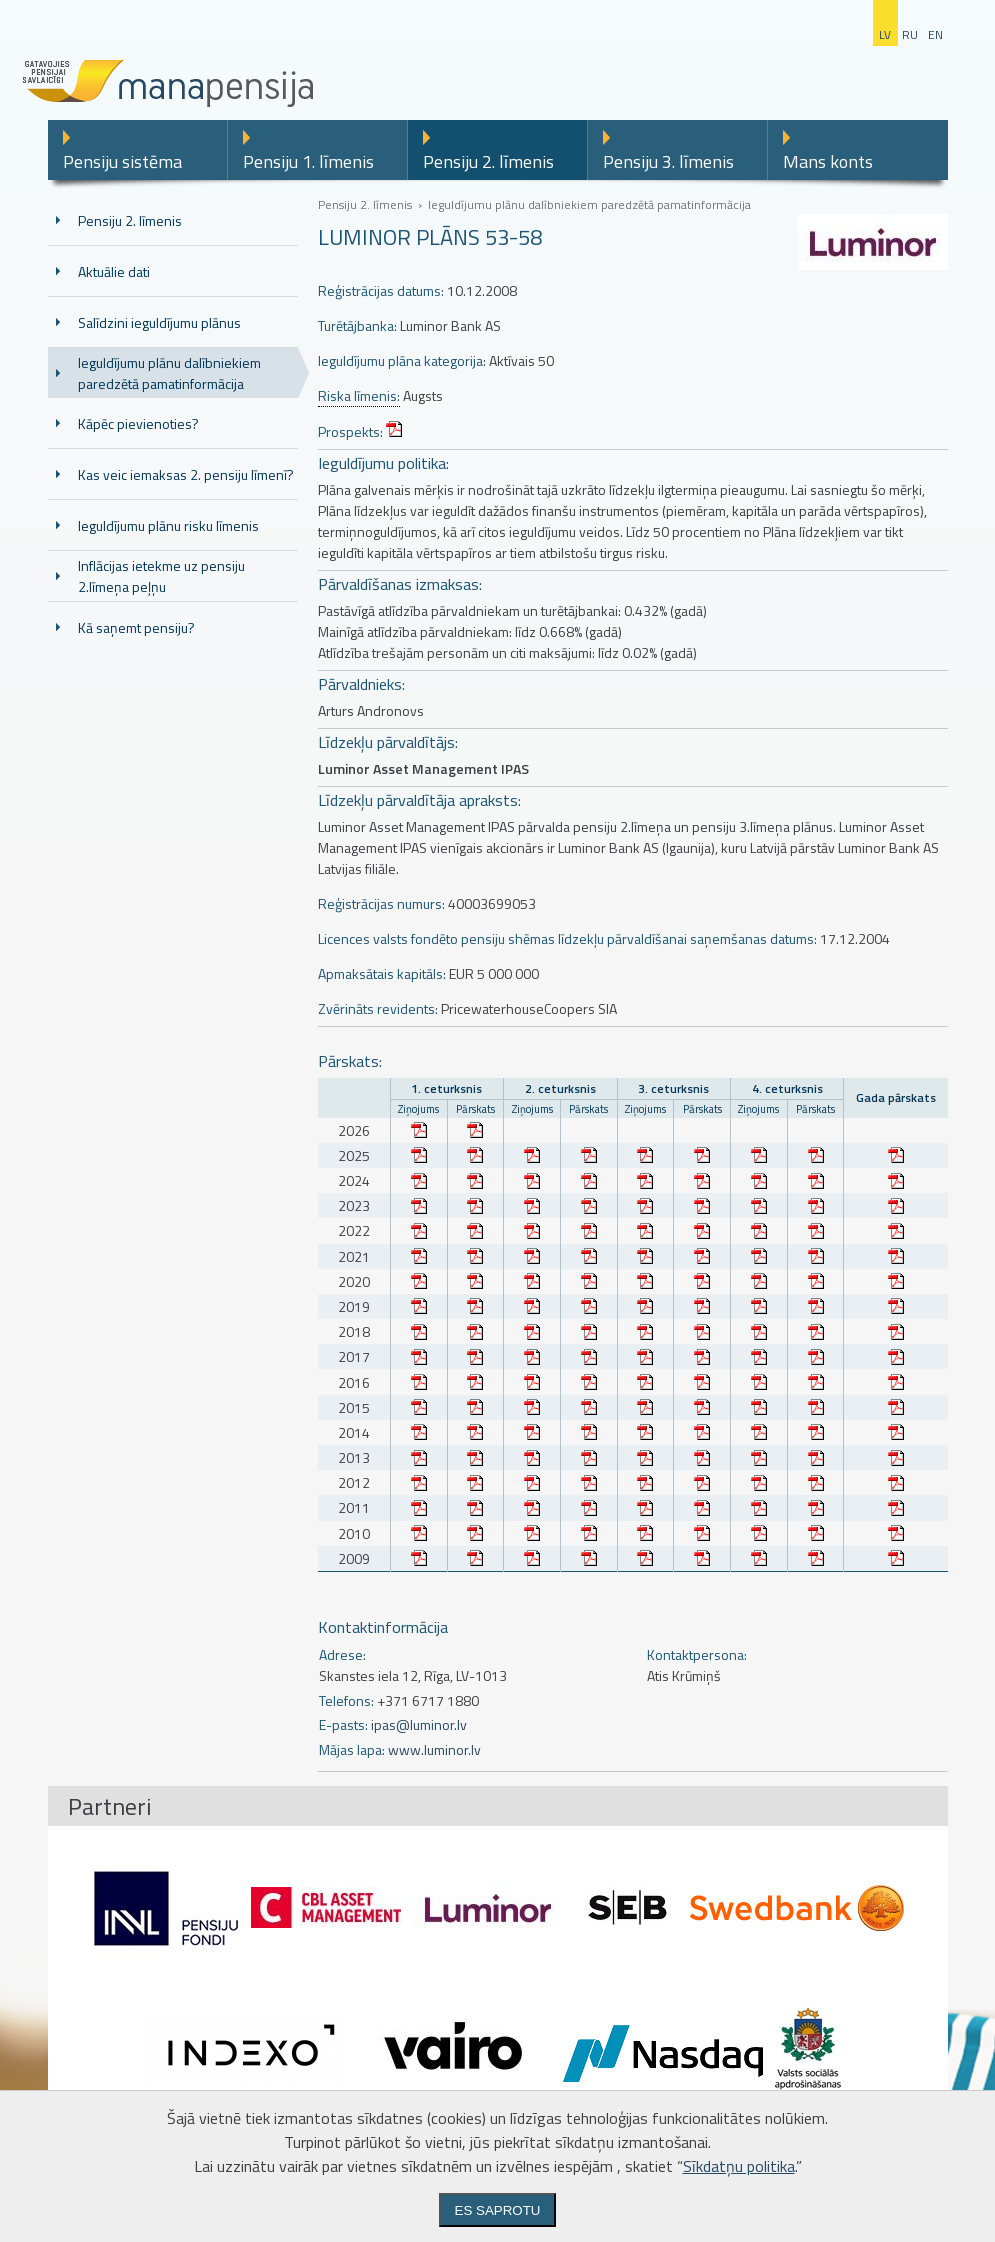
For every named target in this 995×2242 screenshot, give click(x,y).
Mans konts (828, 161)
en (935, 34)
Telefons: (346, 1700)
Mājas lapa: (352, 1749)
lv (885, 34)
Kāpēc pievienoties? (138, 423)
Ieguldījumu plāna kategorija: (402, 360)
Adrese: (342, 1654)
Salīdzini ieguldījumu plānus (159, 322)
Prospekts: (350, 431)
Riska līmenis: (359, 396)
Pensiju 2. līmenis (488, 161)
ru (910, 34)
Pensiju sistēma (122, 161)
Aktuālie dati (114, 271)
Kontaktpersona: (697, 1654)
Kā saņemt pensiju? (136, 627)
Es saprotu (498, 2210)
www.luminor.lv (434, 1749)
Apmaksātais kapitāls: (382, 973)
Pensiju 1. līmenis (308, 161)
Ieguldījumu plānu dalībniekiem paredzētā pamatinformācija (169, 373)
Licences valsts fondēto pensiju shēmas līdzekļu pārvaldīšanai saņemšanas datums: (567, 938)
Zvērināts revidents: (378, 1008)
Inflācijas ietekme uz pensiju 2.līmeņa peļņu (161, 576)
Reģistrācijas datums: (381, 290)
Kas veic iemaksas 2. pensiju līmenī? (186, 474)
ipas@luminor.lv (419, 1724)
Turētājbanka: (357, 325)
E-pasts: (343, 1724)
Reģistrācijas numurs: (381, 903)
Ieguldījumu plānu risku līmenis (168, 525)
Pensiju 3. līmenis (668, 161)
